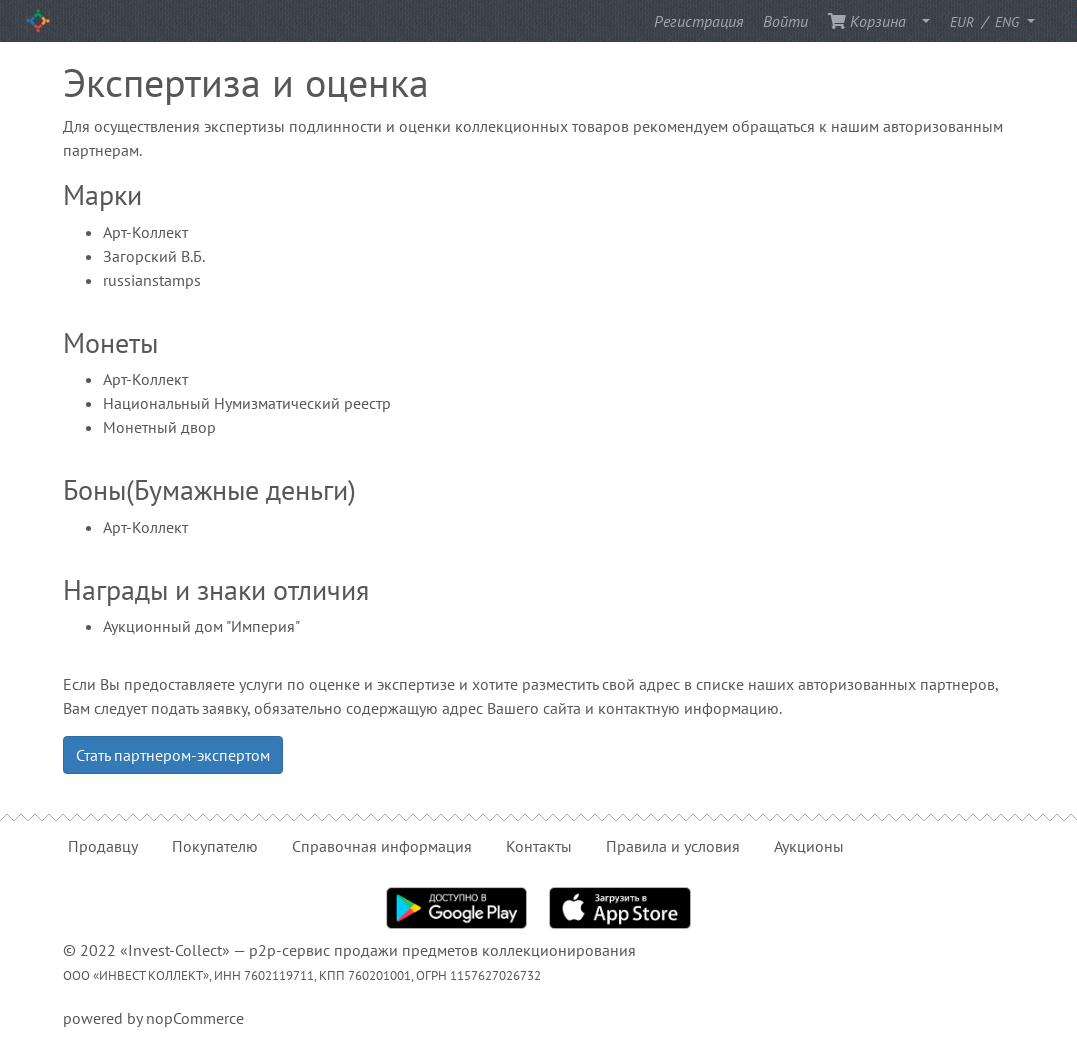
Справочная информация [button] (382, 846)
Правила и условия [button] (673, 846)
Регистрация (698, 21)
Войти (785, 21)
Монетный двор (159, 427)
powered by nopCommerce (153, 1018)
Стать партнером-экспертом (173, 755)
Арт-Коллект (145, 232)
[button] (920, 21)
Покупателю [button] (215, 846)
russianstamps (152, 280)
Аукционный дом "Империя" (201, 626)
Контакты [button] (539, 846)
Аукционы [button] (809, 846)
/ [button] (986, 21)
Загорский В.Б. (154, 256)
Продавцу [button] (103, 846)
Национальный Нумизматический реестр (247, 403)
